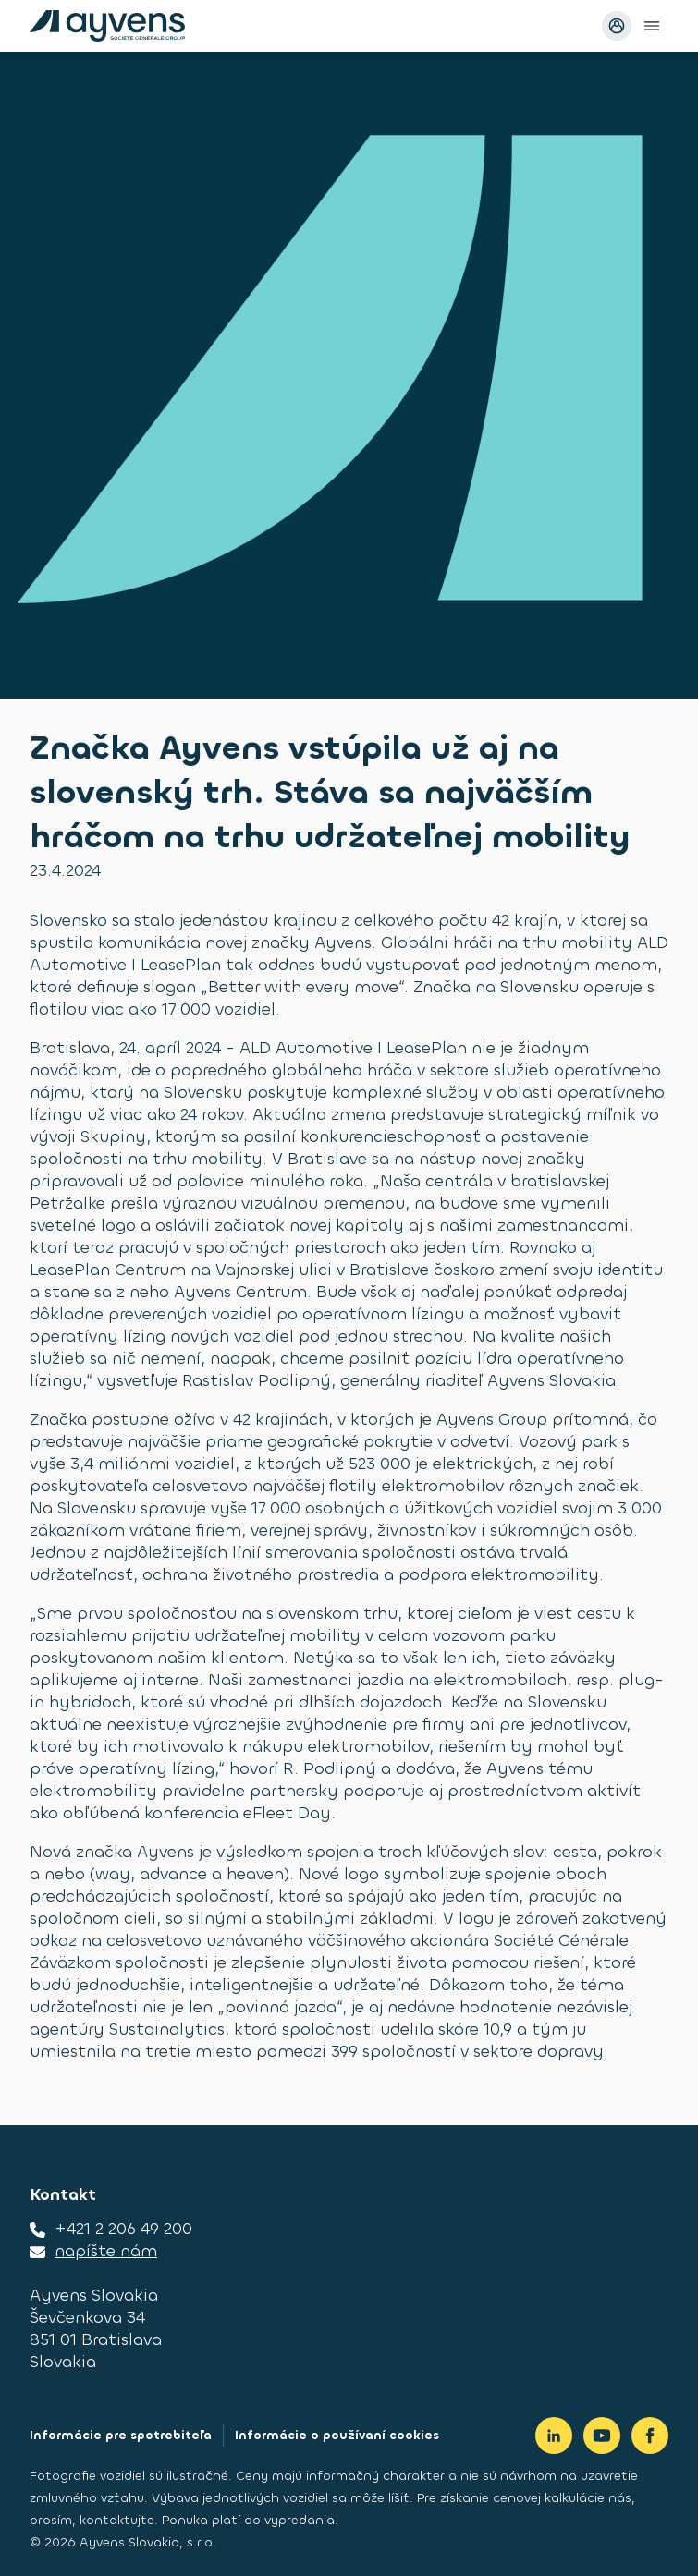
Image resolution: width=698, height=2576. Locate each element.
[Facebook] (649, 2435)
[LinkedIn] (553, 2435)
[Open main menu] (651, 26)
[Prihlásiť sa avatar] (616, 26)
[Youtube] (601, 2435)
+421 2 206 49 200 (123, 2229)
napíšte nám (106, 2251)
